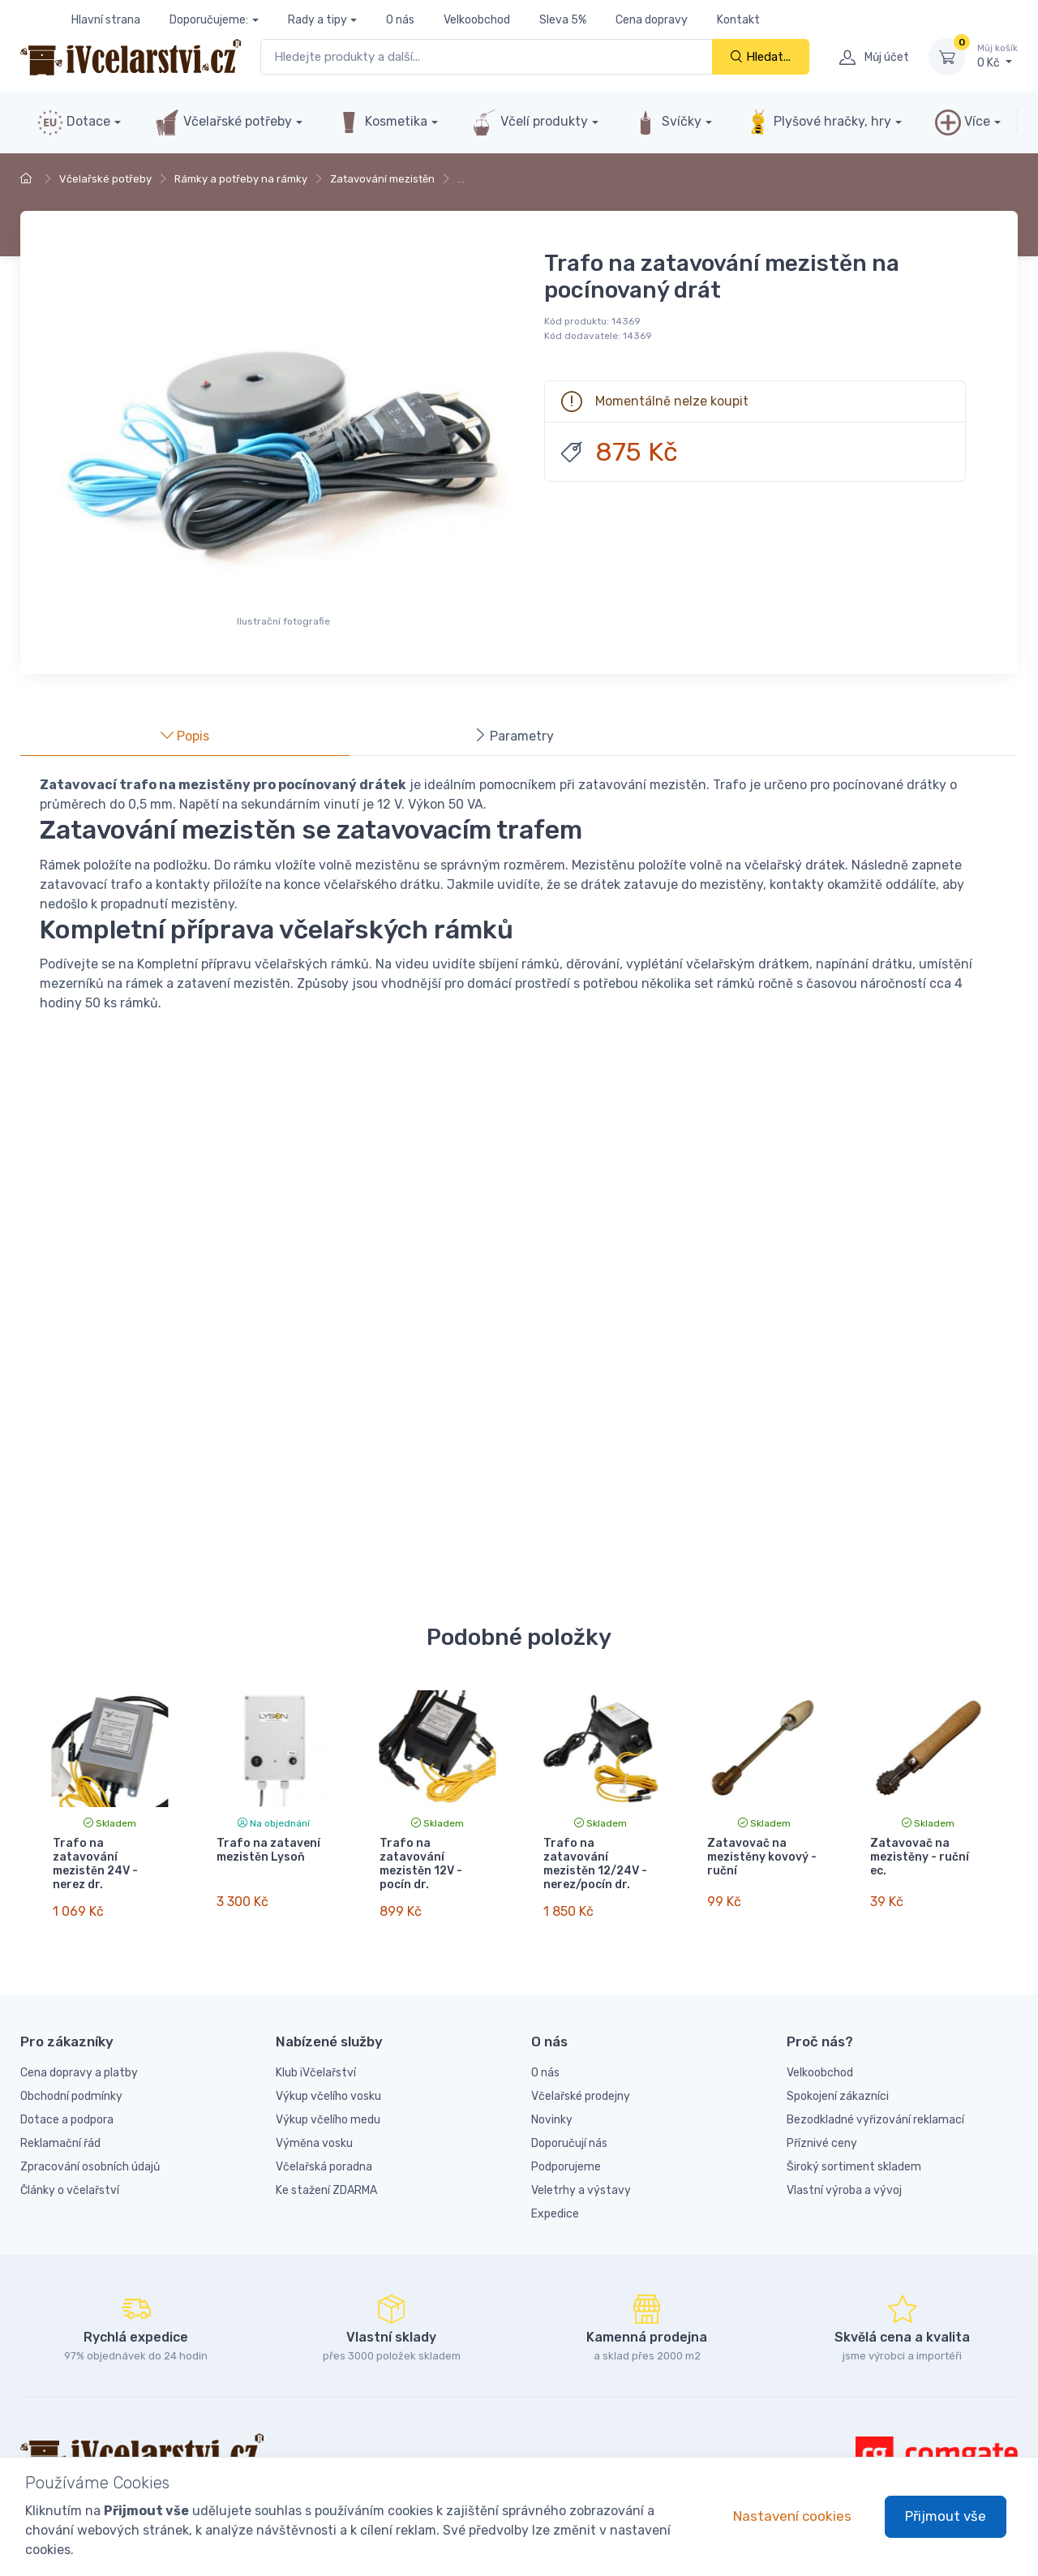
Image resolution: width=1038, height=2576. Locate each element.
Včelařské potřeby (223, 122)
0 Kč (997, 56)
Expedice (555, 2199)
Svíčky (667, 122)
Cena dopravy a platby (79, 2058)
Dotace (73, 122)
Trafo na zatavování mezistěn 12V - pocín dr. (421, 1863)
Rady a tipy (317, 20)
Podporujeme (566, 2152)
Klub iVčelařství (316, 2058)
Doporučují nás (569, 2129)
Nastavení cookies (792, 2516)
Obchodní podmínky (71, 2082)
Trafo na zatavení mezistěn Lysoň (268, 1850)
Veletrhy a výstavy (581, 2176)
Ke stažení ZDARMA (326, 2176)
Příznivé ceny (822, 2129)
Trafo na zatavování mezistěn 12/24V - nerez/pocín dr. (595, 1863)
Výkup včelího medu (328, 2105)
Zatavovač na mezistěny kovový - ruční (762, 1857)
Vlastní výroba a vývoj (844, 2176)
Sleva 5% (562, 20)
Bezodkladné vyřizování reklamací (875, 2105)
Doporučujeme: (208, 20)
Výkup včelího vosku (328, 2082)
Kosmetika (381, 122)
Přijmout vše (945, 2516)
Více (962, 122)
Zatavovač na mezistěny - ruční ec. (919, 1857)
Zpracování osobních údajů (90, 2152)
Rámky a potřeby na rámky (240, 179)
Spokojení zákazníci (838, 2082)
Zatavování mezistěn (382, 179)
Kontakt (738, 20)
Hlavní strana (105, 20)
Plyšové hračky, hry (818, 122)
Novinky (552, 2105)
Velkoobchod (477, 20)
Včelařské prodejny (580, 2082)
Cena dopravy (652, 20)
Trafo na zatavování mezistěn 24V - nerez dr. (95, 1863)
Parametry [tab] (514, 736)
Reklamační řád (60, 2129)
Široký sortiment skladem (854, 2152)
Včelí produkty (529, 122)
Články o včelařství (69, 2176)
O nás (400, 20)
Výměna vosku (314, 2129)
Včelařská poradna (324, 2152)
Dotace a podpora (67, 2105)
